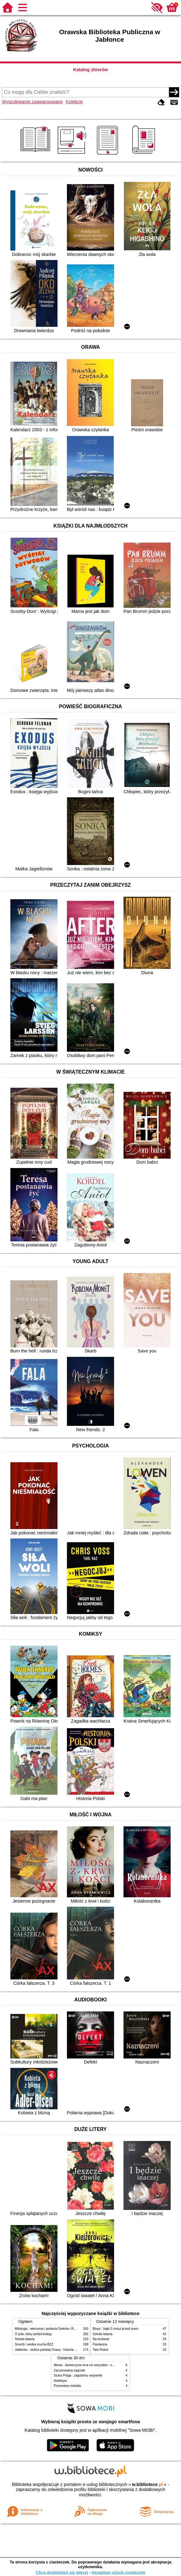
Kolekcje (74, 101)
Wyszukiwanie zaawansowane (32, 101)
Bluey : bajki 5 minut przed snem (116, 2328)
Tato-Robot (100, 2349)
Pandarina (100, 2344)
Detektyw (60, 2380)
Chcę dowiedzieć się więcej (62, 2572)
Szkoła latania (25, 2339)
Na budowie (101, 2339)
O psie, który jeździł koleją (33, 2334)
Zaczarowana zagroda (69, 2370)
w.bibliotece (147, 2484)
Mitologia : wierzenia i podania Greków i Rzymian (49, 2328)
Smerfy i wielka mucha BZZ (34, 2344)
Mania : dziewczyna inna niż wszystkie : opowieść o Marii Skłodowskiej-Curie (108, 2365)
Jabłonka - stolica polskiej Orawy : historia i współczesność (56, 2349)
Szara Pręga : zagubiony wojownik (78, 2375)
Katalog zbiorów (90, 69)
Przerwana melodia (67, 2385)
